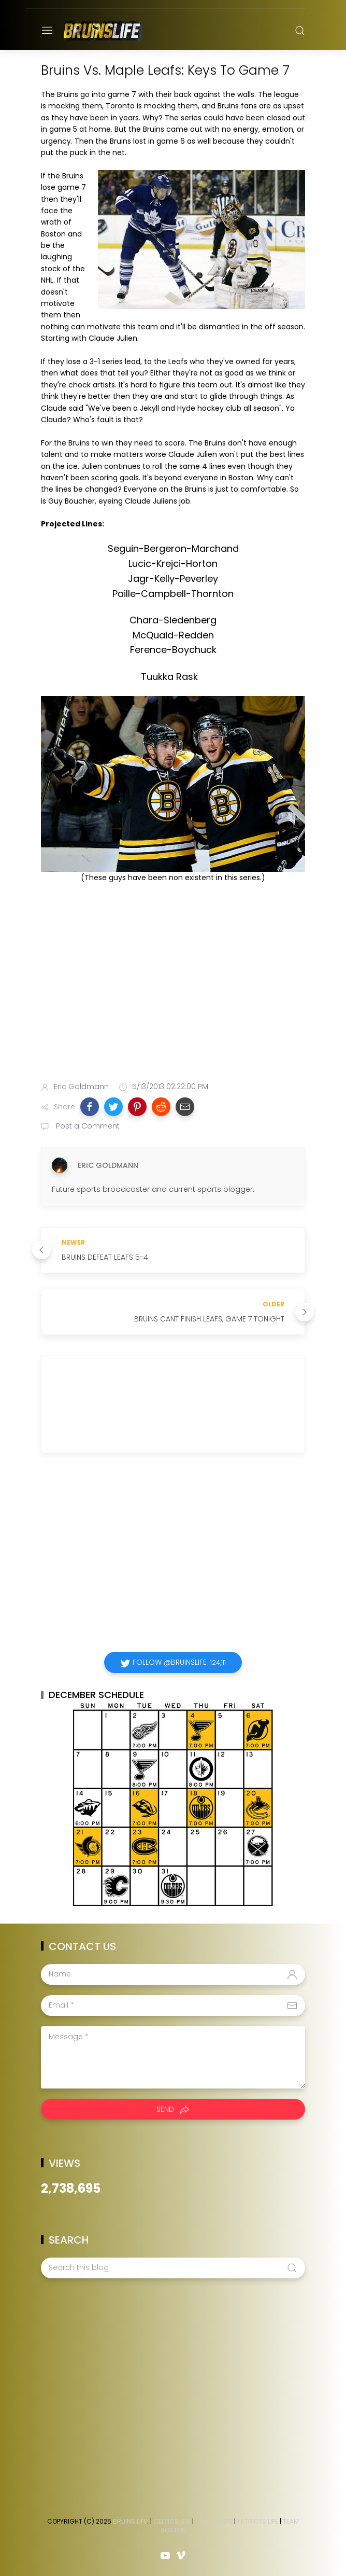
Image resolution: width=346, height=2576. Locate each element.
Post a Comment (87, 1126)
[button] (89, 1106)
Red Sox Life (214, 2521)
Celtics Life (172, 2521)
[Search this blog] (173, 2268)
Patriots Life (257, 2521)
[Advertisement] (173, 991)
